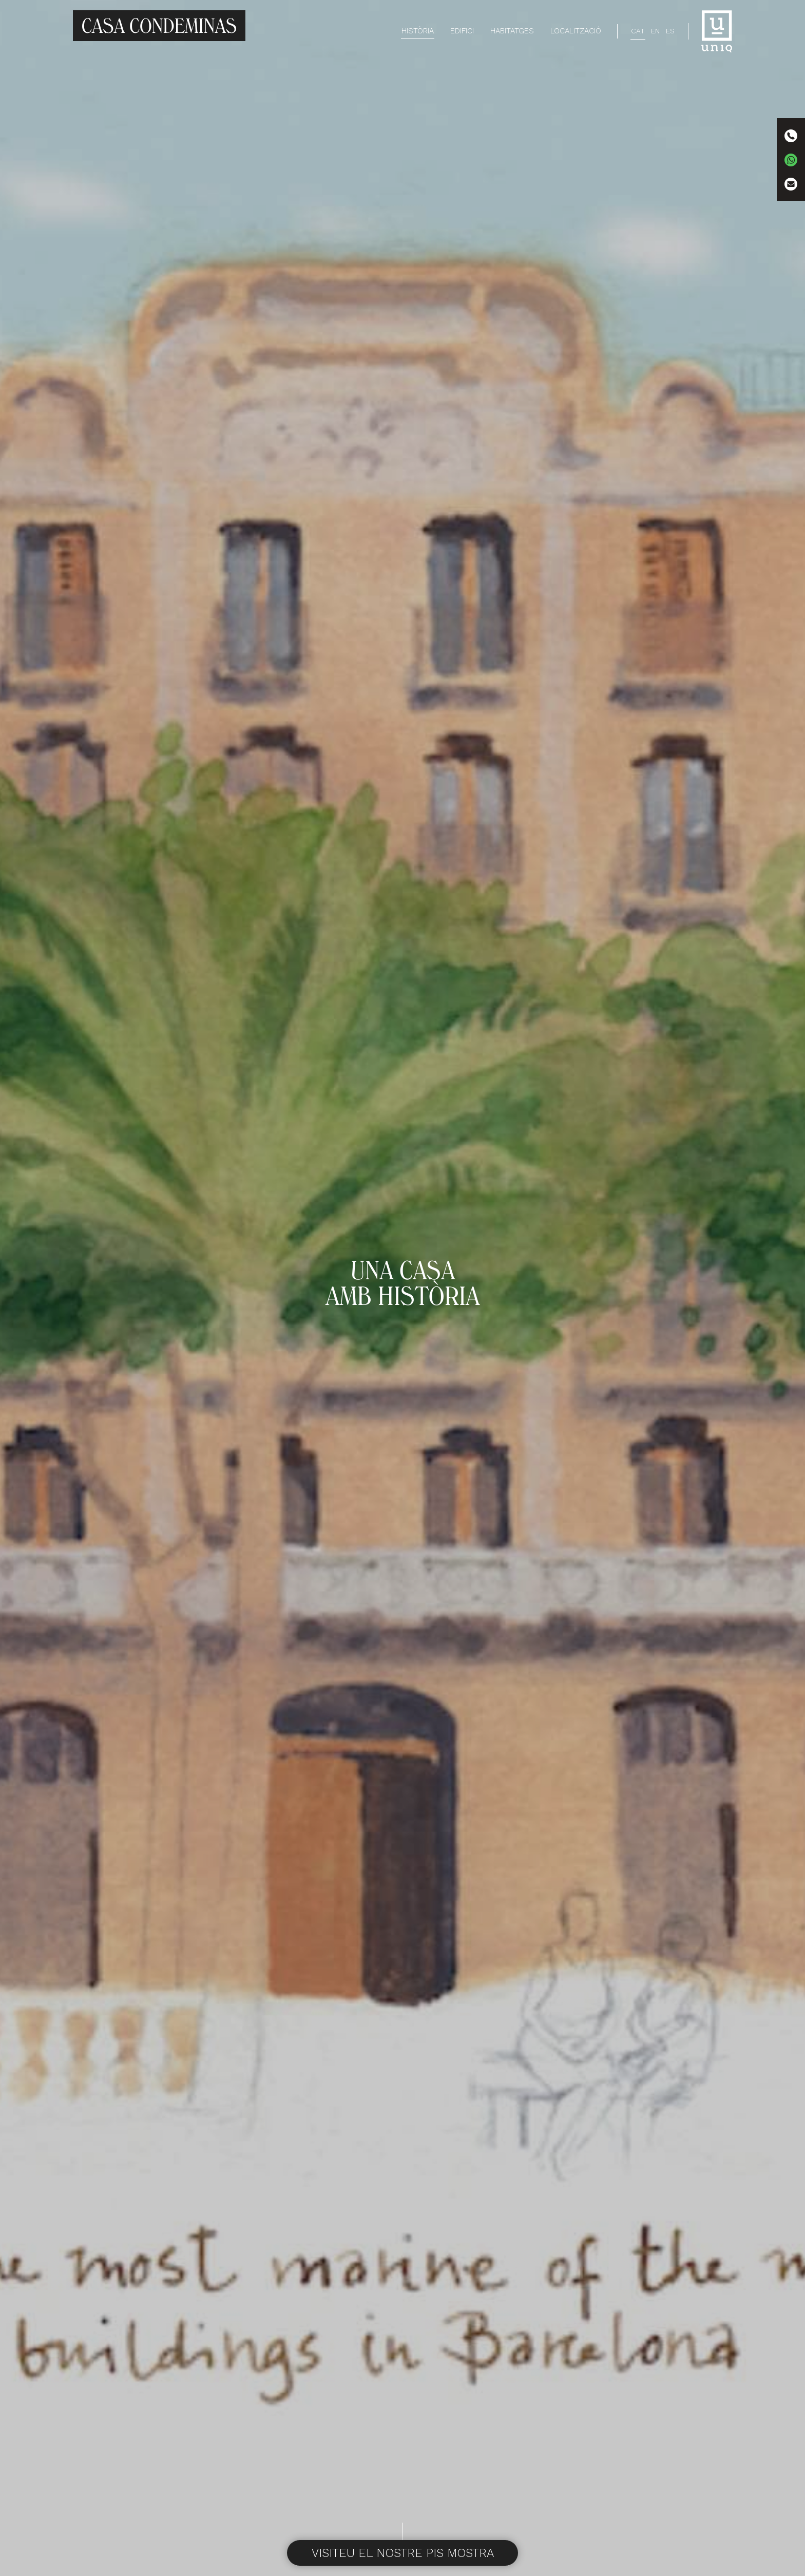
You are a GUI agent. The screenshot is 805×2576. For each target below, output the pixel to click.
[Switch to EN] (655, 31)
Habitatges (512, 30)
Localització (575, 30)
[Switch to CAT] (637, 31)
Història (417, 30)
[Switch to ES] (670, 31)
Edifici (462, 30)
